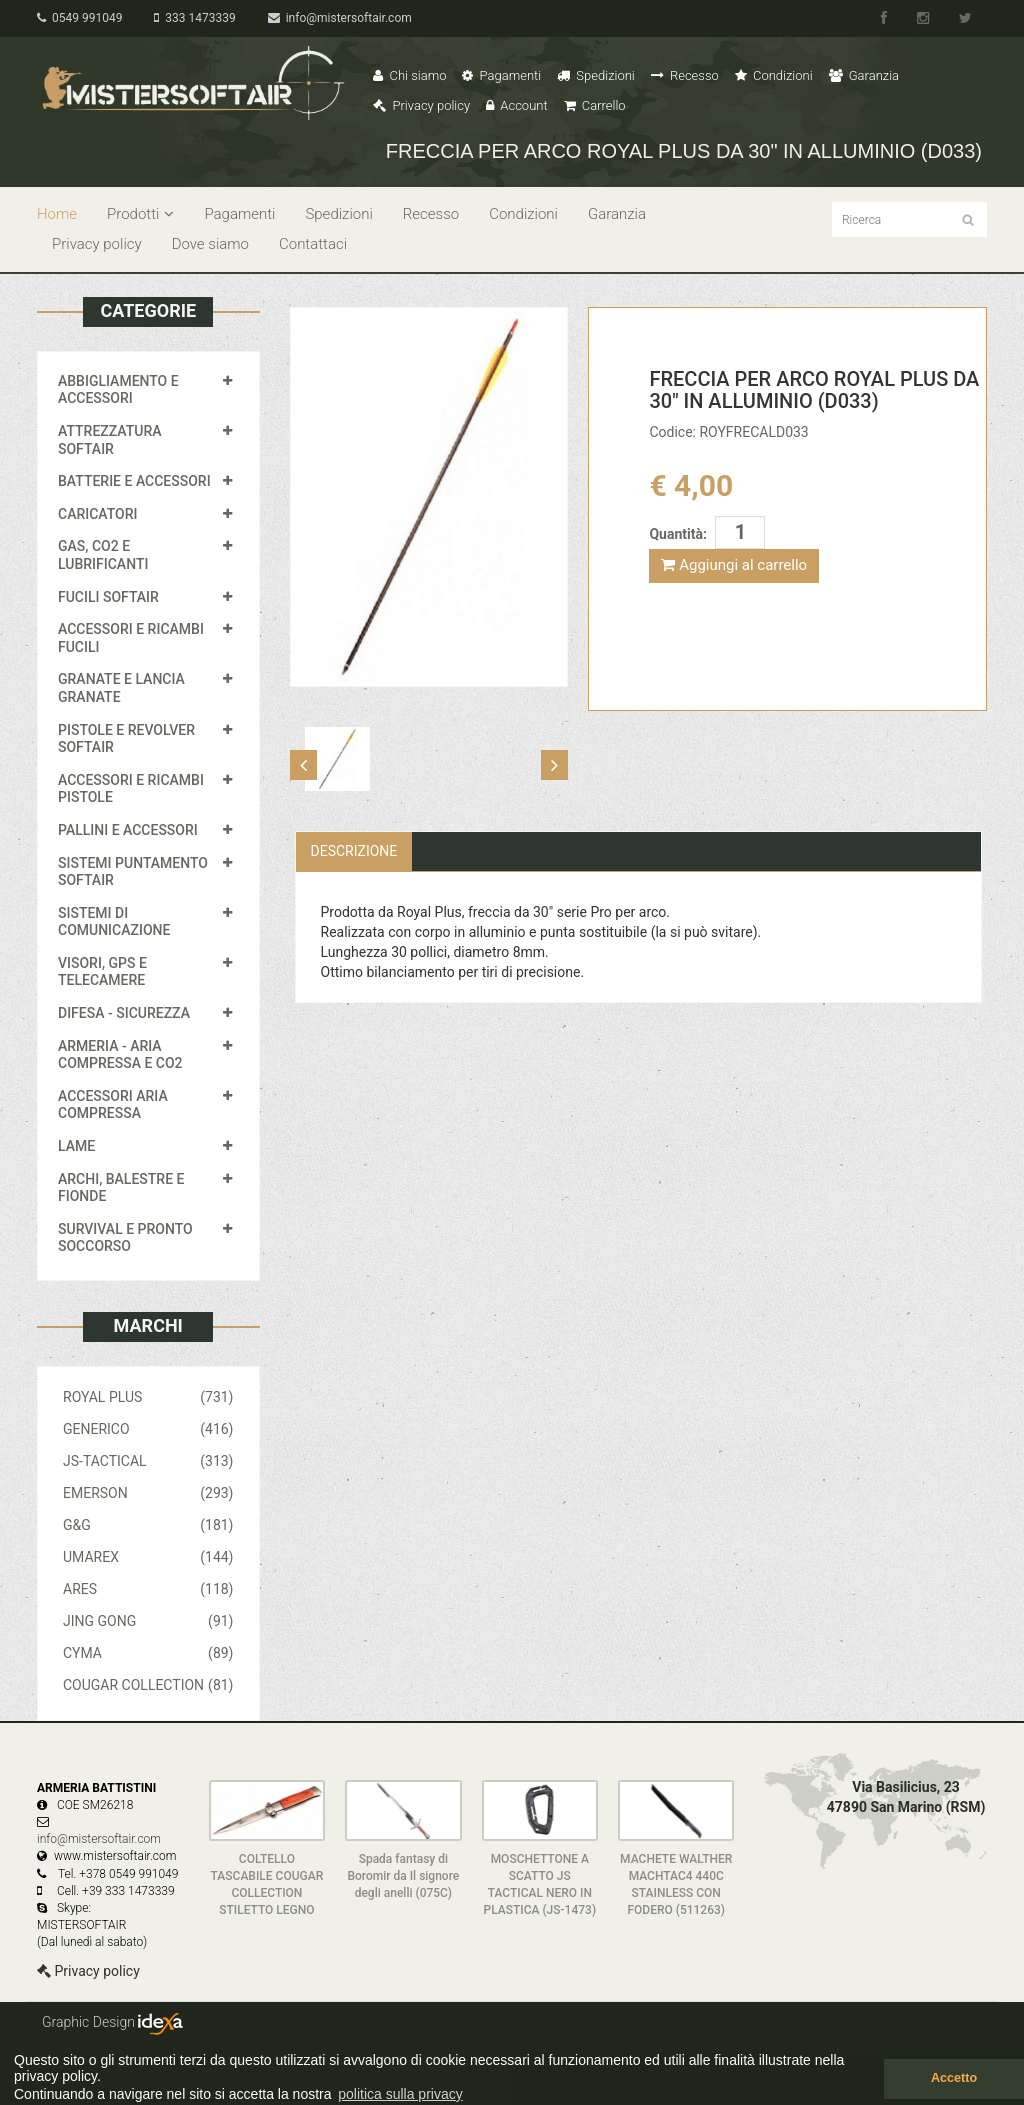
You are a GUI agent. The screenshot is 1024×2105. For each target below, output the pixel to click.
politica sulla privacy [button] (400, 2094)
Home (57, 214)
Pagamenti (501, 75)
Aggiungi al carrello (734, 565)
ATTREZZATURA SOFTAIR (110, 440)
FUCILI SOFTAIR (108, 597)
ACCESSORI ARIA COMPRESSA (113, 1105)
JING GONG (148, 1621)
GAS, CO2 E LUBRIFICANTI (103, 555)
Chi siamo (409, 75)
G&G (148, 1525)
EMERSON (148, 1493)
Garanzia (864, 75)
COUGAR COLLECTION (148, 1685)
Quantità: (677, 534)
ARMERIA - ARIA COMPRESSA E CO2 (120, 1055)
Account (516, 105)
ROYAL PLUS (148, 1397)
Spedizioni (596, 75)
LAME (76, 1146)
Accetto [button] (954, 2078)
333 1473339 (194, 18)
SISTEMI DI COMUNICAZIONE (114, 922)
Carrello (595, 105)
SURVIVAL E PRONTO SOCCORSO (125, 1238)
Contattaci (313, 244)
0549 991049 (79, 18)
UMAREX (148, 1557)
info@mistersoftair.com (340, 18)
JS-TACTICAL (148, 1461)
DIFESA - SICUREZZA (124, 1013)
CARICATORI (98, 514)
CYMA (148, 1653)
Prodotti (140, 214)
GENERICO (148, 1429)
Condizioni (774, 75)
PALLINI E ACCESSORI (128, 830)
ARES (148, 1589)
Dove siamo (210, 244)
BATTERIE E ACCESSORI (134, 481)
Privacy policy (421, 105)
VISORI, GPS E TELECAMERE (102, 972)
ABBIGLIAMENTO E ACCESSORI (118, 390)
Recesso (685, 75)
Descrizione (354, 851)
